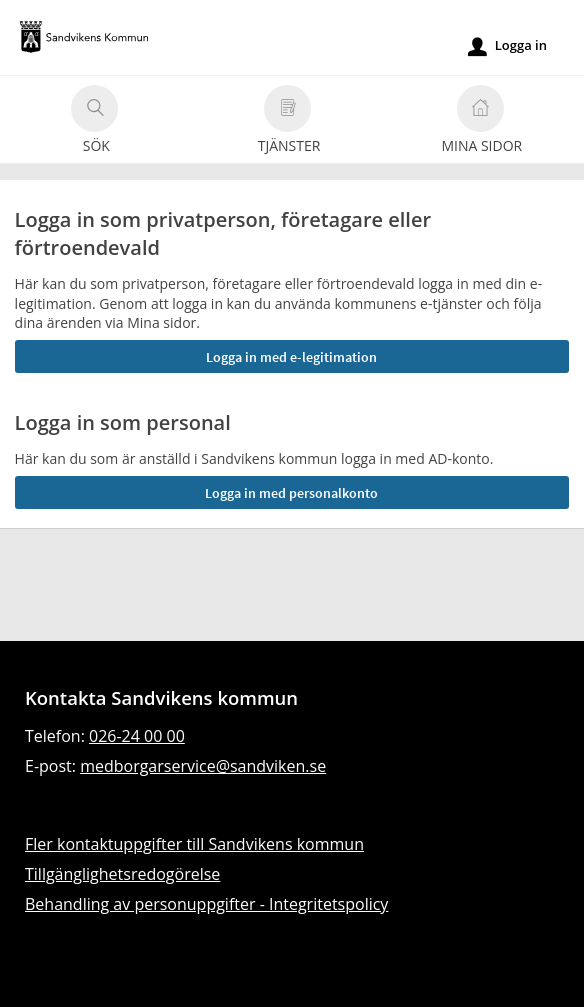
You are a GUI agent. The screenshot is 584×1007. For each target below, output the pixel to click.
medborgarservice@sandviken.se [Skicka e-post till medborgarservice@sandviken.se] (203, 766)
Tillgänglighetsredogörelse (122, 874)
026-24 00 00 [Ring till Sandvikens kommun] (137, 736)
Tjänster (289, 122)
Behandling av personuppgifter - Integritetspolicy (206, 904)
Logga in (507, 46)
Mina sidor (481, 122)
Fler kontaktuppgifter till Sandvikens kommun (194, 844)
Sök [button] (94, 122)
